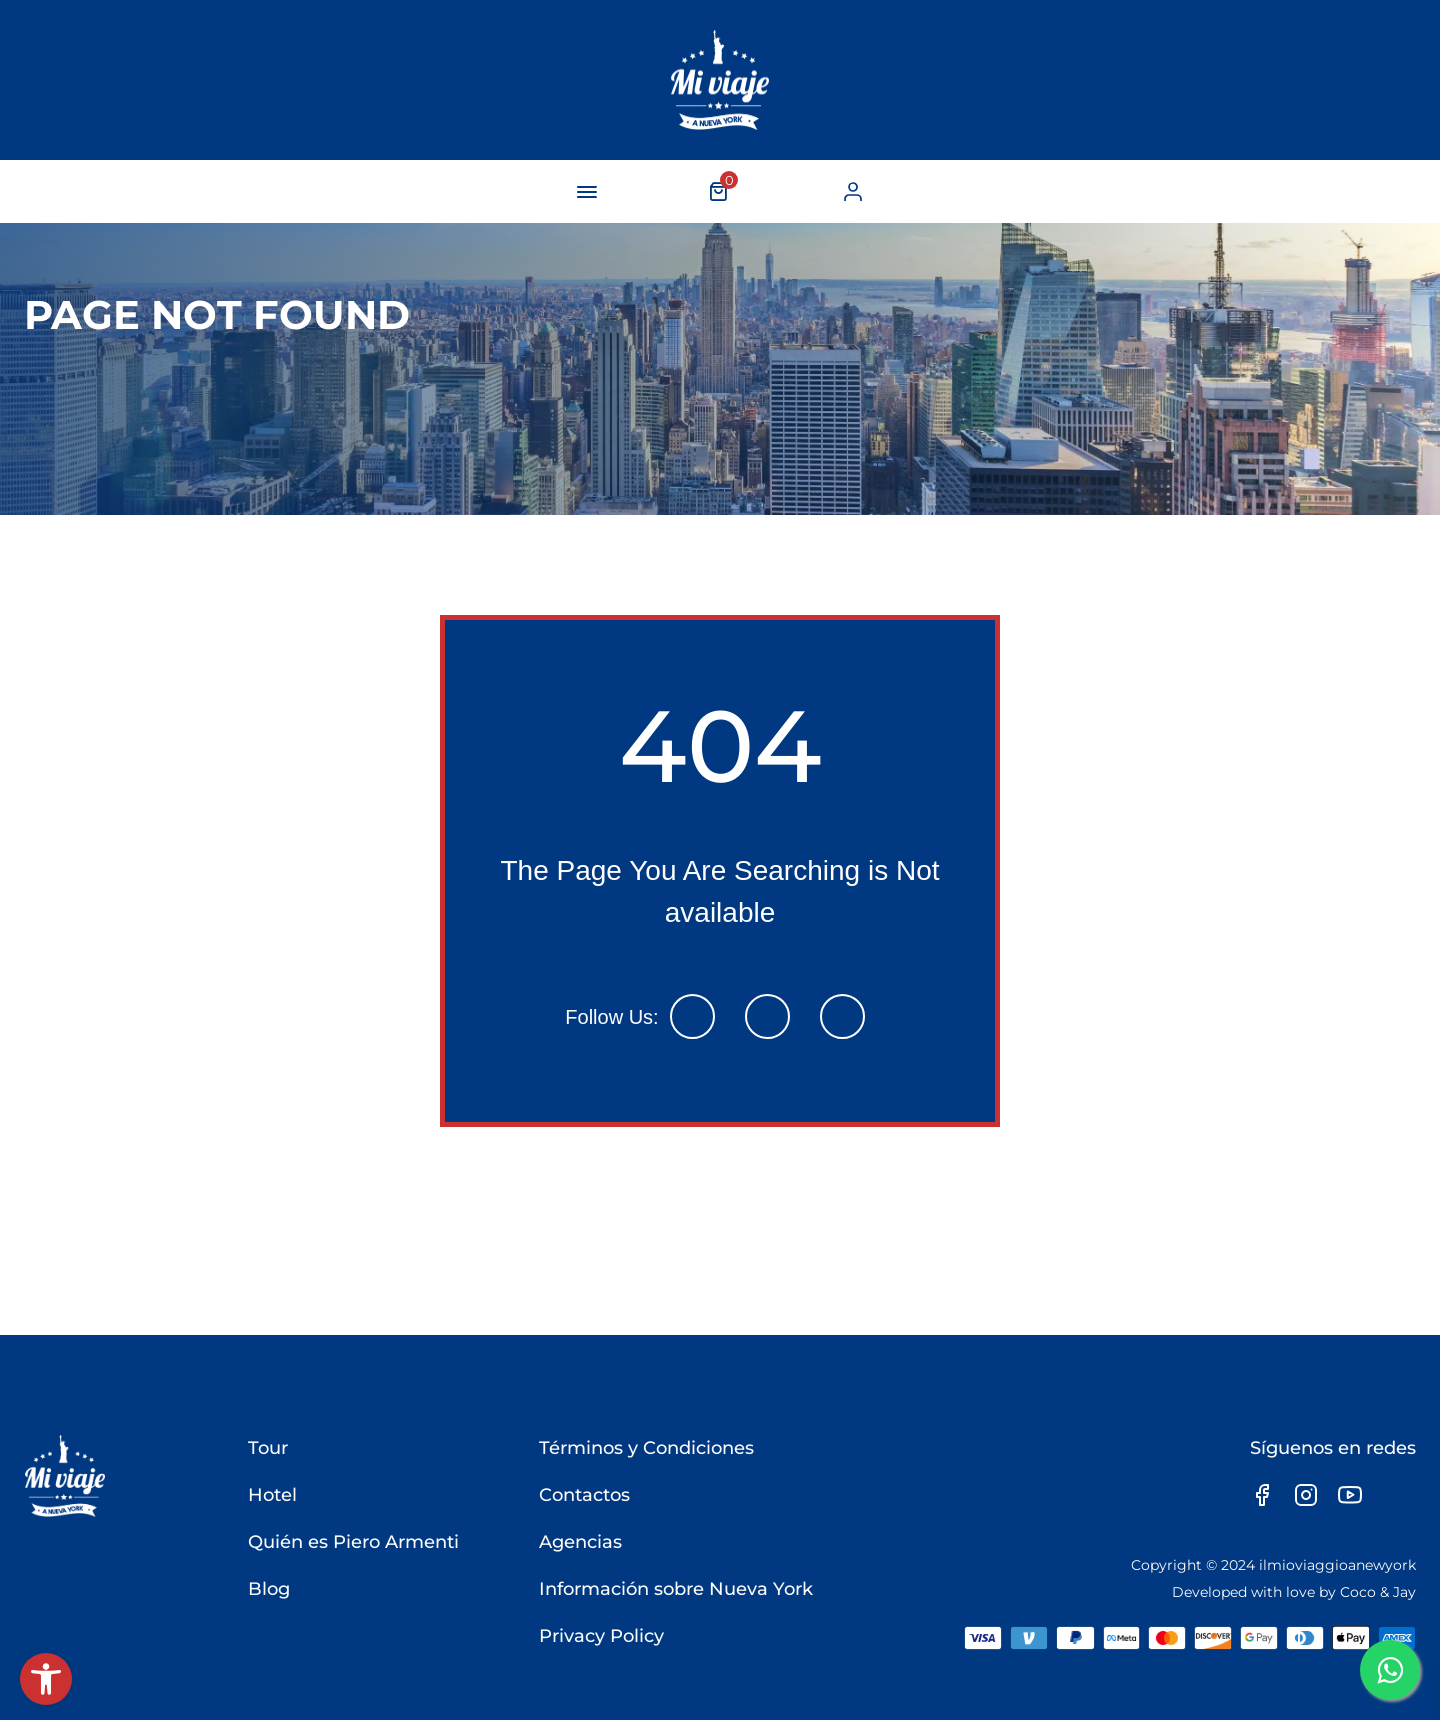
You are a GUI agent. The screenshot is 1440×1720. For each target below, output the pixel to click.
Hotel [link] (271, 1495)
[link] (46, 1679)
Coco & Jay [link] (1378, 1592)
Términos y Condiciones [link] (645, 1448)
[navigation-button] (587, 192)
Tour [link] (267, 1448)
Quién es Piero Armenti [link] (352, 1542)
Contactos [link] (583, 1495)
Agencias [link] (579, 1542)
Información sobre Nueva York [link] (675, 1589)
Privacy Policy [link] (600, 1636)
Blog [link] (268, 1589)
